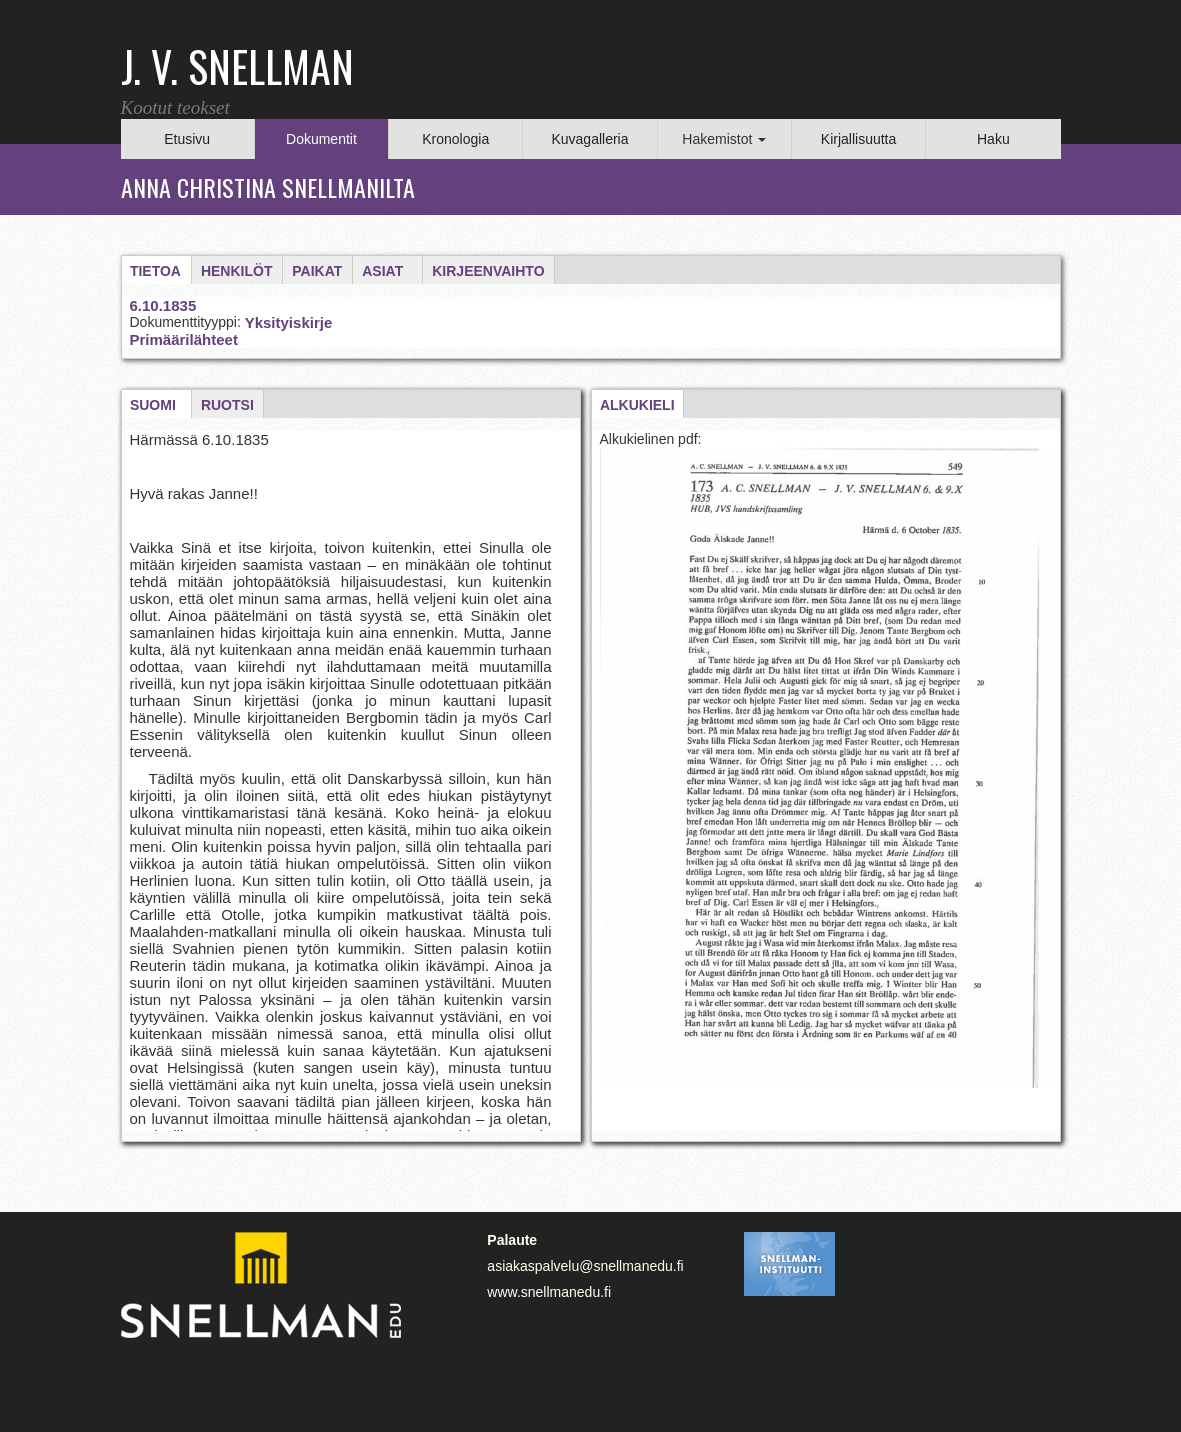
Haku (993, 139)
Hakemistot (724, 139)
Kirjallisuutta (858, 139)
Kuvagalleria (589, 139)
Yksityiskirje (289, 322)
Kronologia (455, 139)
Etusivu (187, 139)
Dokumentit (321, 139)
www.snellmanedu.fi (549, 1292)
